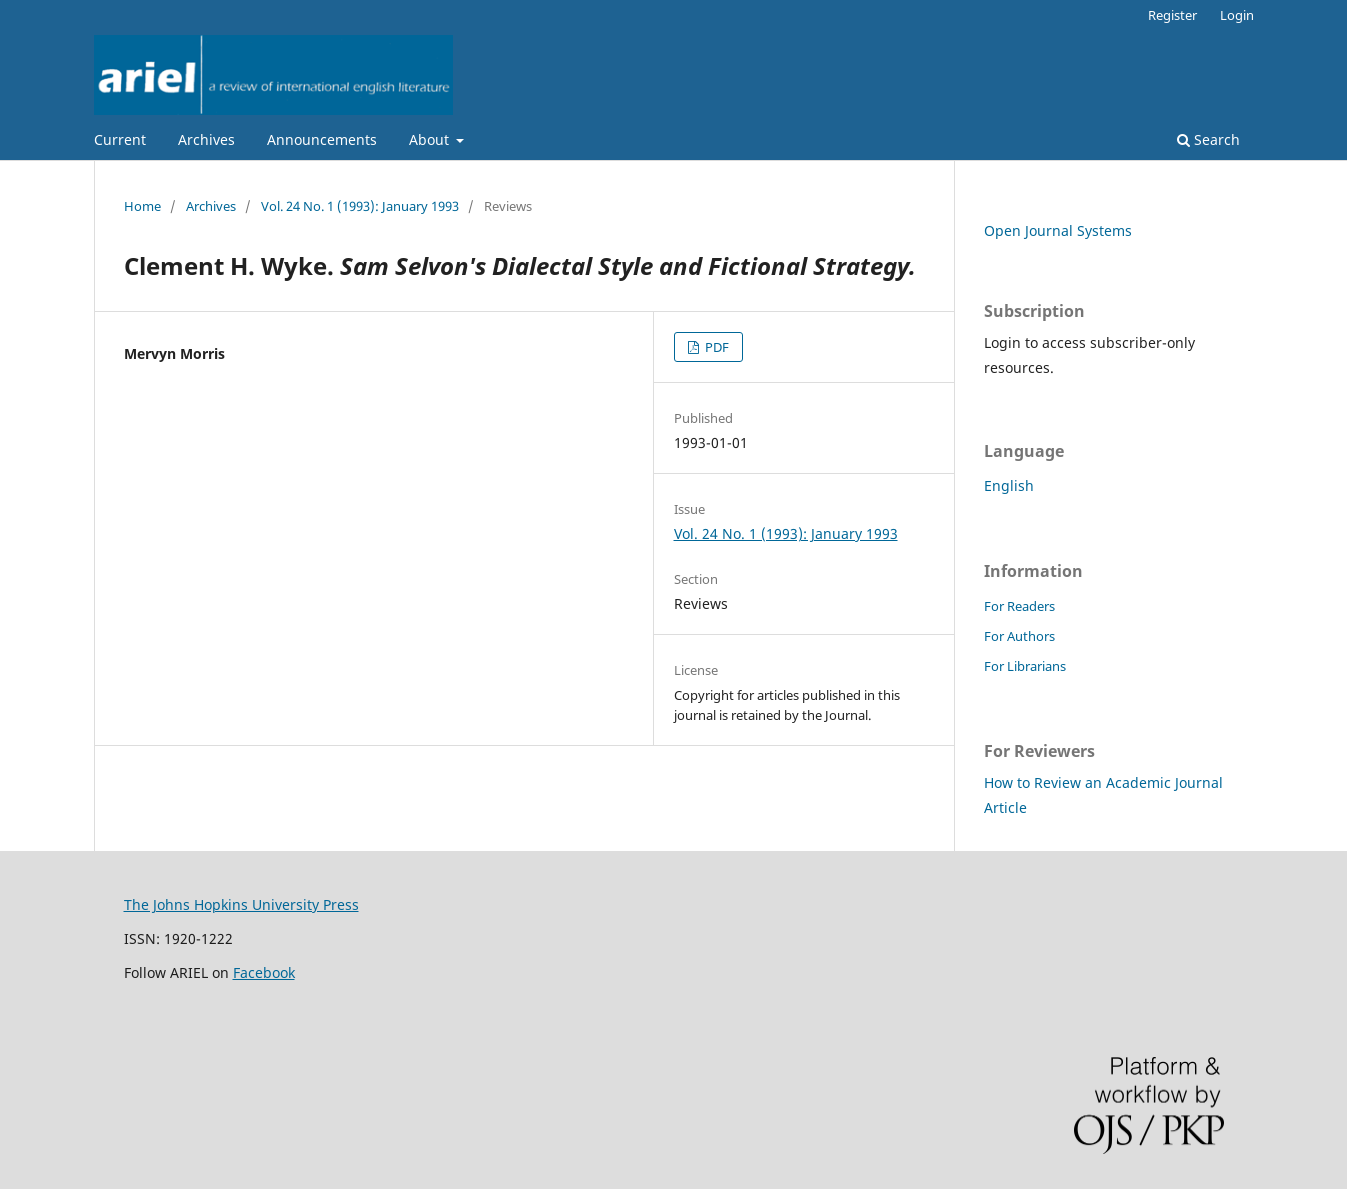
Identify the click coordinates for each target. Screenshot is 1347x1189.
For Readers (1019, 606)
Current (120, 139)
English (1009, 485)
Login (1237, 15)
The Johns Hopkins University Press (241, 904)
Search (1208, 139)
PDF (715, 347)
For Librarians (1025, 666)
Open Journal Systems (1058, 230)
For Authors (1019, 636)
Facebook (264, 972)
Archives (206, 139)
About (431, 139)
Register (1172, 15)
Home (142, 206)
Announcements (322, 139)
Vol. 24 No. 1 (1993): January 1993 (360, 206)
